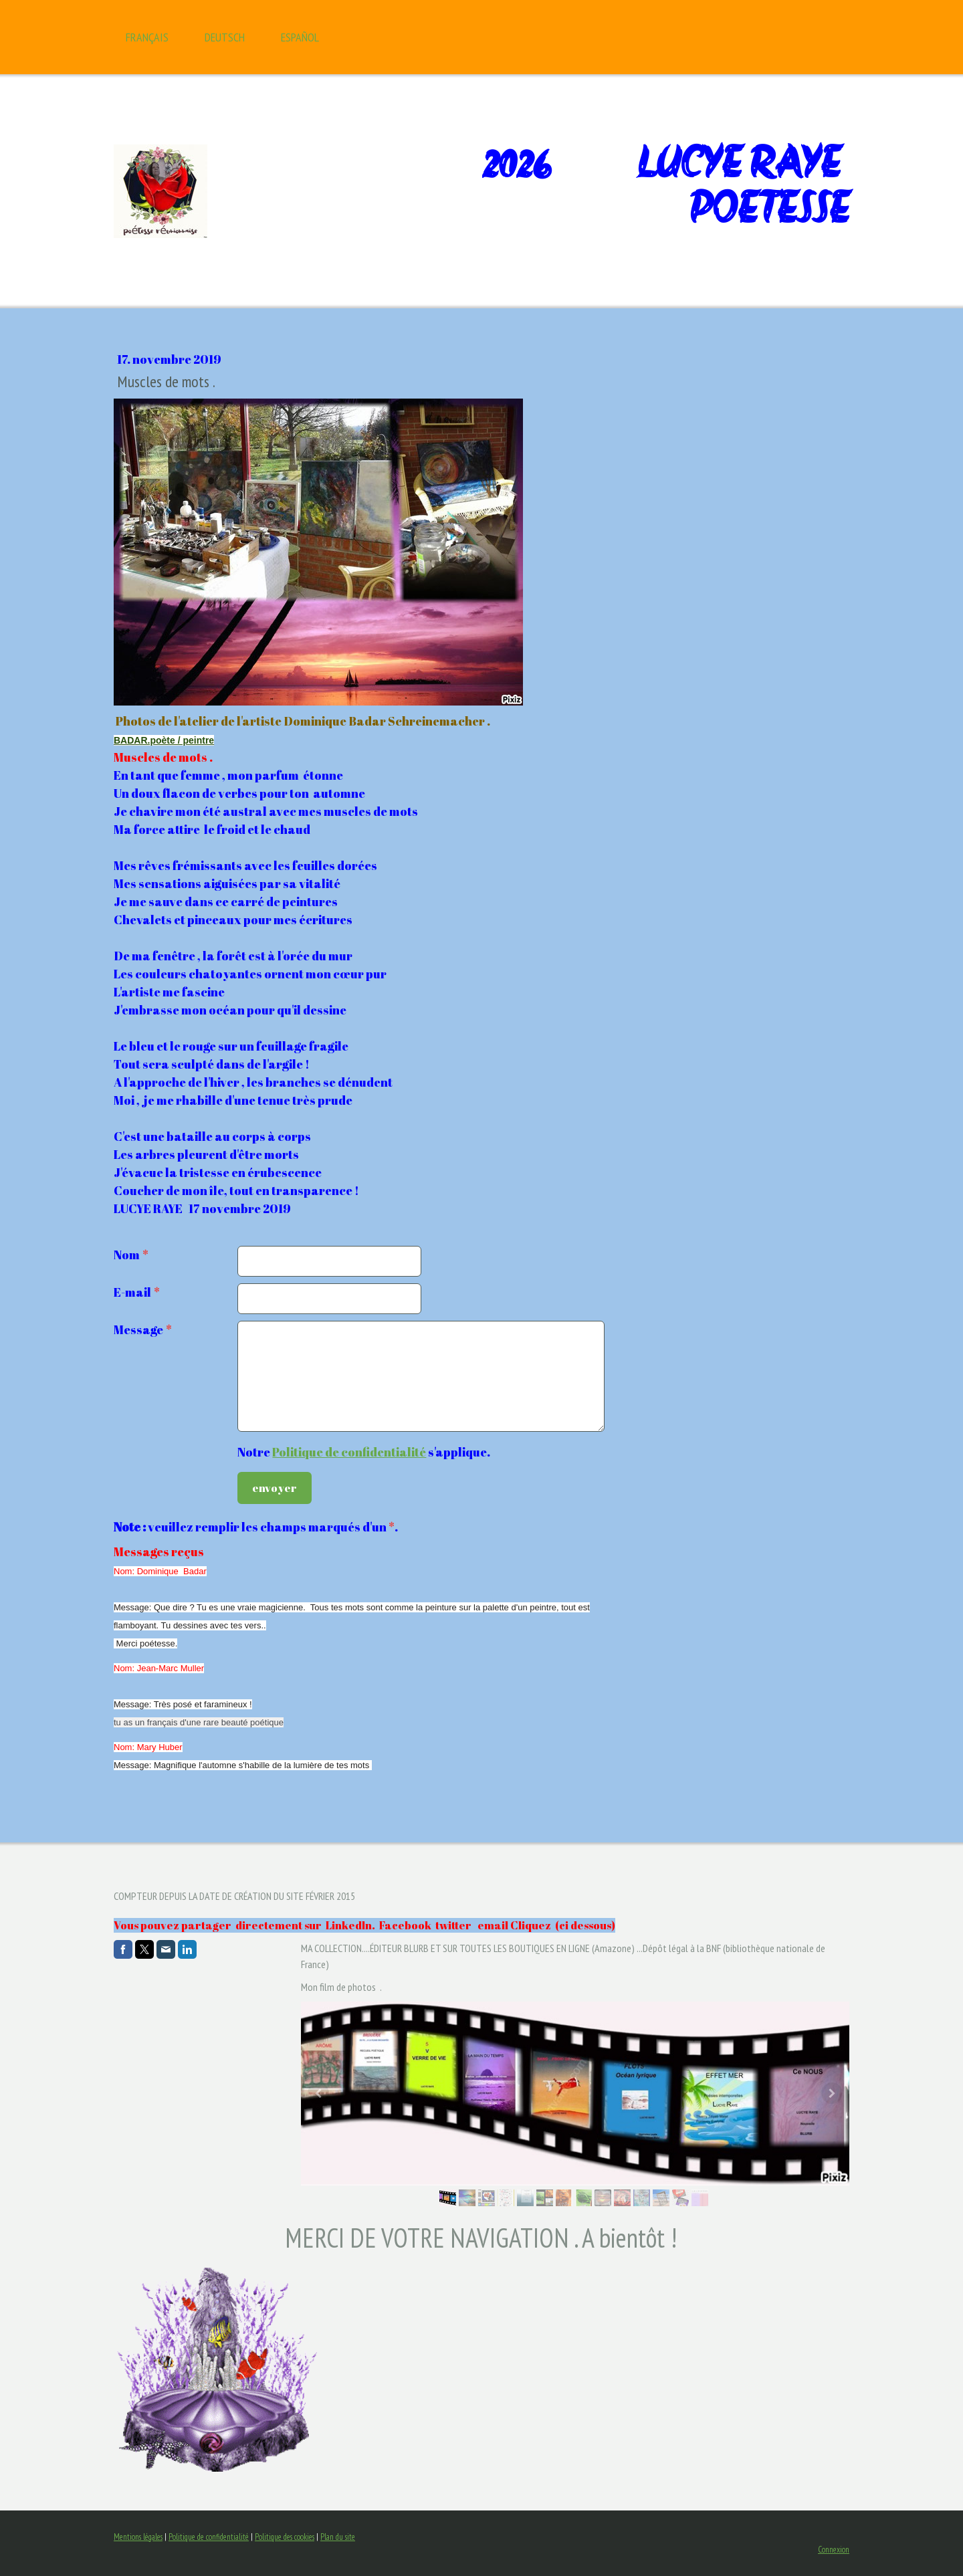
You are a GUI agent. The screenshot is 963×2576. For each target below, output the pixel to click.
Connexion (833, 2549)
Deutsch (225, 37)
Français (147, 37)
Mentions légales (138, 2537)
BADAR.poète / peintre (164, 740)
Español (300, 37)
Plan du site (337, 2537)
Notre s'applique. (363, 1452)
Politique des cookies (284, 2537)
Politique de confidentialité (349, 1452)
